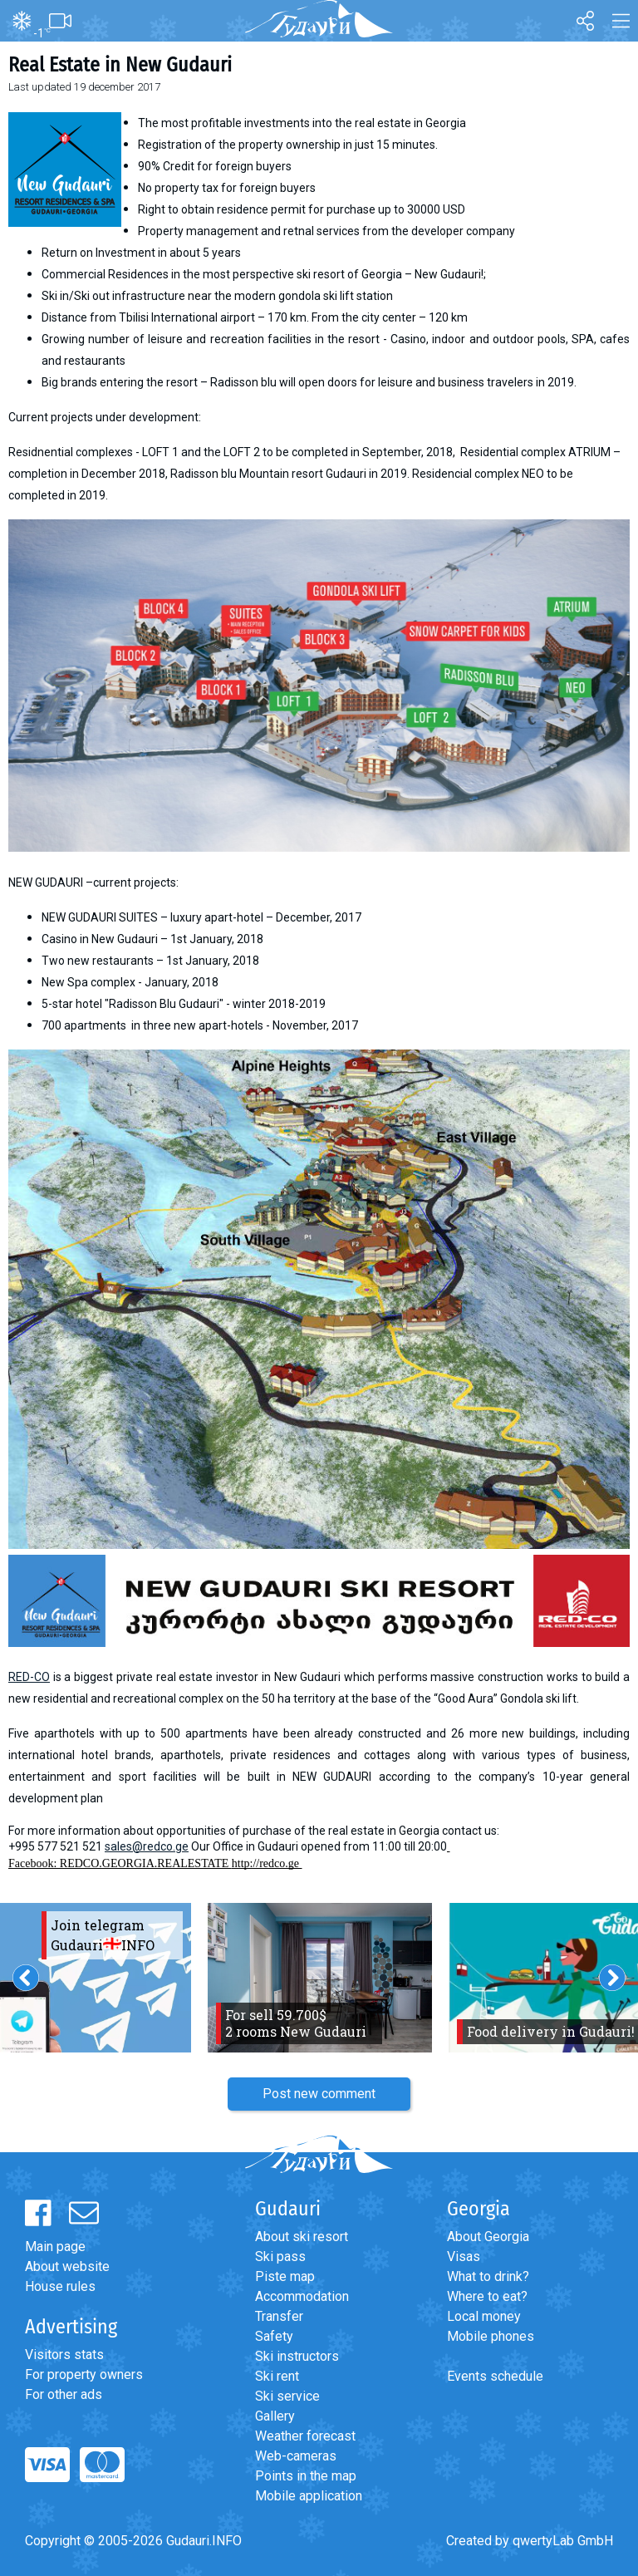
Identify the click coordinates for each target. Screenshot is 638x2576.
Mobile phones (490, 2336)
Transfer (279, 2316)
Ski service (287, 2396)
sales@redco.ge (147, 1846)
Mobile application (308, 2496)
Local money (484, 2316)
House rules (60, 2286)
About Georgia (488, 2236)
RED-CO (29, 1677)
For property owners (84, 2374)
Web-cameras (295, 2456)
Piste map (285, 2276)
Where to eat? (487, 2296)
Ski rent (277, 2376)
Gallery (275, 2416)
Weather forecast (305, 2436)
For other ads (63, 2394)
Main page (55, 2246)
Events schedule (495, 2376)
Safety (274, 2336)
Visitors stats (64, 2354)
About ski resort (301, 2236)
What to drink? (488, 2276)
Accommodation (302, 2296)
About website (67, 2266)
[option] (319, 1977)
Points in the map (305, 2476)
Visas (463, 2256)
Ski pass (280, 2256)
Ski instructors (297, 2356)
